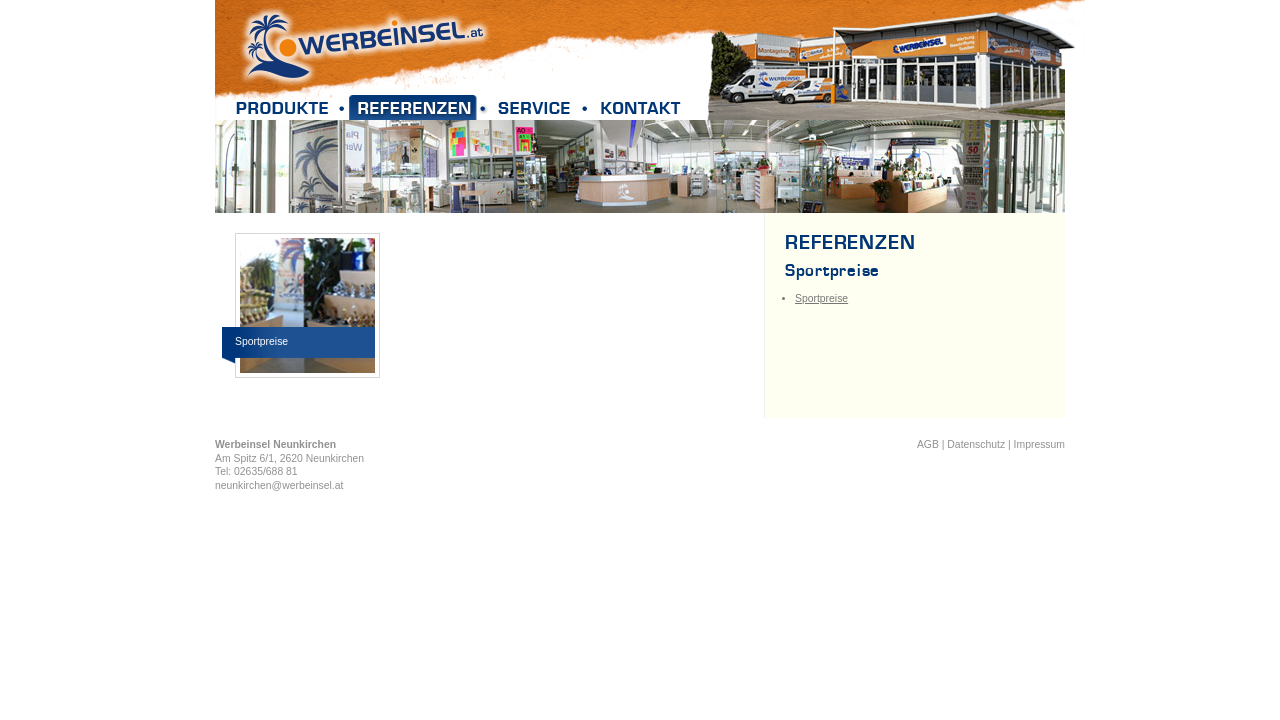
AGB (928, 444)
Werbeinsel (364, 45)
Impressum (1039, 444)
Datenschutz (976, 444)
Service (542, 107)
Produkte (289, 107)
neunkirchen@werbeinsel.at (279, 485)
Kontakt (640, 107)
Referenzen (420, 107)
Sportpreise (821, 298)
